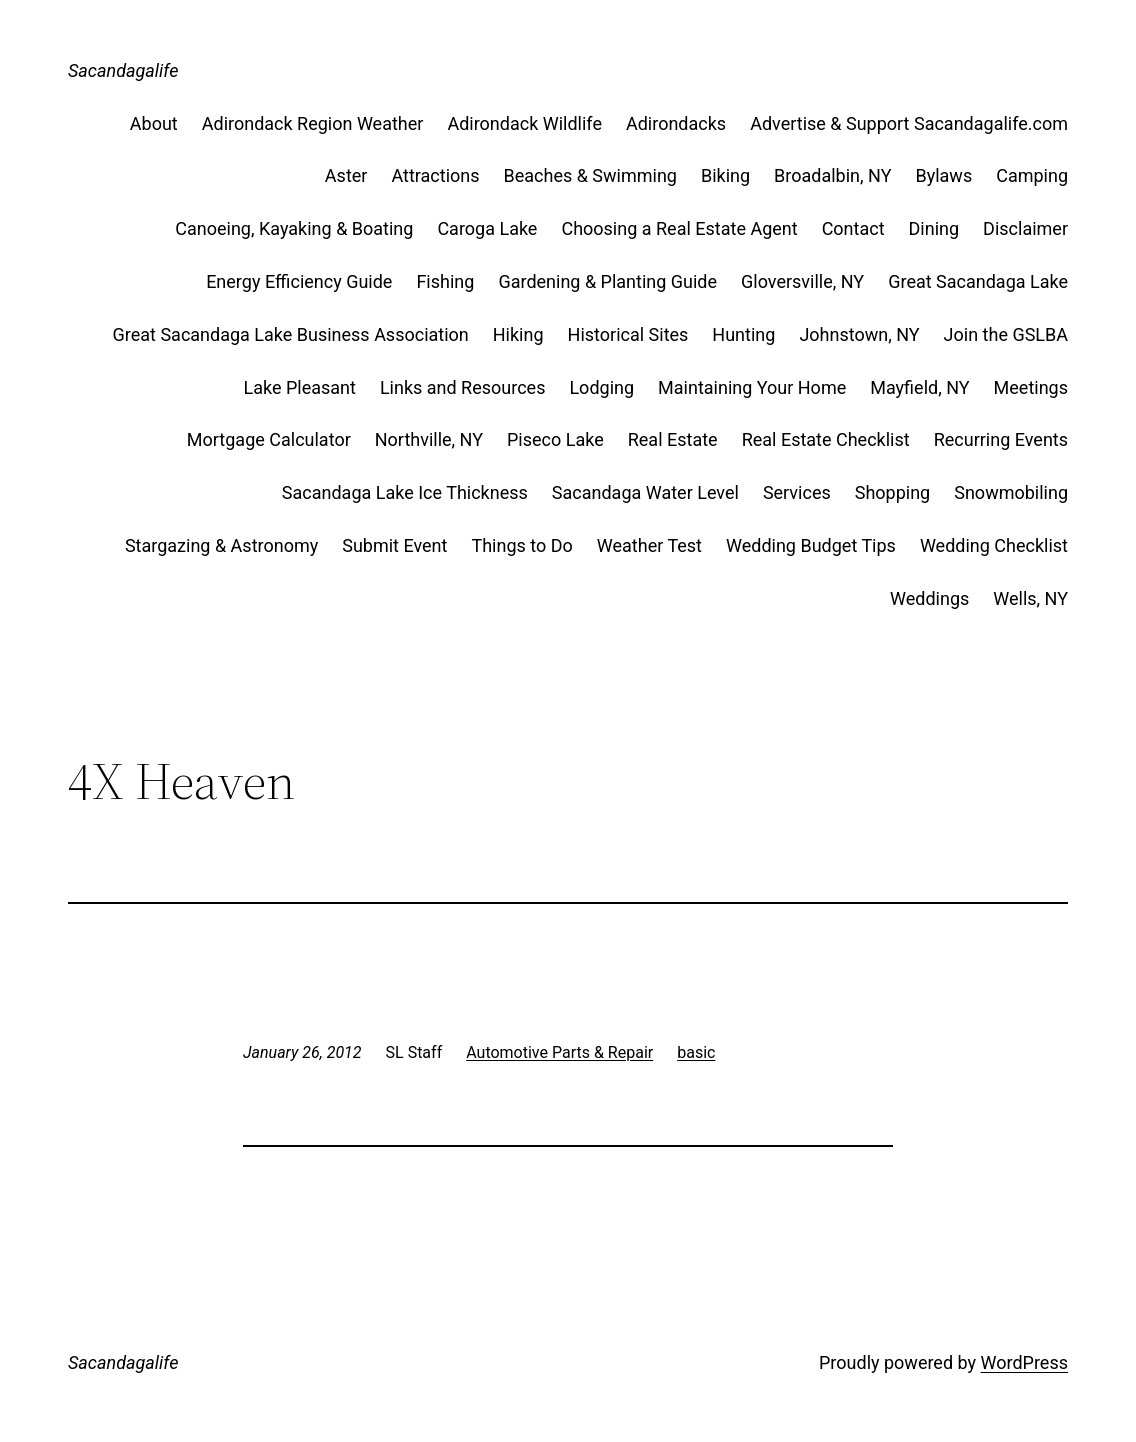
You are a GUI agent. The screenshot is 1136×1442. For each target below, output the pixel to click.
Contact (853, 228)
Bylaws (943, 175)
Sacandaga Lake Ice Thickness (405, 492)
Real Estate (673, 439)
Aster (346, 175)
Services (797, 492)
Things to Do (521, 545)
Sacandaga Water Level (645, 492)
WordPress (1024, 1362)
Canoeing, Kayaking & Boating (294, 228)
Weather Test (649, 545)
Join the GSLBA (1006, 334)
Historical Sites (628, 334)
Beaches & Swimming (590, 175)
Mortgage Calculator (269, 439)
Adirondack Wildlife (524, 123)
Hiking (518, 334)
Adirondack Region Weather (313, 123)
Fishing (445, 281)
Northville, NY (429, 439)
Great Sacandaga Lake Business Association (291, 334)
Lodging (601, 387)
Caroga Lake (487, 228)
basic (696, 1052)
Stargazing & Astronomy (221, 545)
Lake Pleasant (299, 387)
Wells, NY (1030, 598)
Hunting (743, 334)
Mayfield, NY (919, 387)
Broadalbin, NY (832, 175)
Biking (725, 175)
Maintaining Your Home (752, 387)
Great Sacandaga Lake (978, 281)
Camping (1032, 175)
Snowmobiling (1011, 492)
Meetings (1031, 387)
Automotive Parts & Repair (559, 1052)
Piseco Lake (555, 439)
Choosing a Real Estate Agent (679, 228)
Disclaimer (1025, 228)
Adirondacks (676, 123)
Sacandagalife (123, 70)
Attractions (435, 175)
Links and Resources (463, 387)
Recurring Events (1001, 439)
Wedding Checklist (994, 545)
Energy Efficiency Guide (299, 281)
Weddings (929, 598)
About (154, 123)
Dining (934, 228)
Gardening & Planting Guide (607, 281)
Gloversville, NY (802, 281)
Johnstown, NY (859, 334)
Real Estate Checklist (826, 439)
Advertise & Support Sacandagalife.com (909, 123)
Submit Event (394, 545)
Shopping (893, 492)
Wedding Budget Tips (811, 545)
